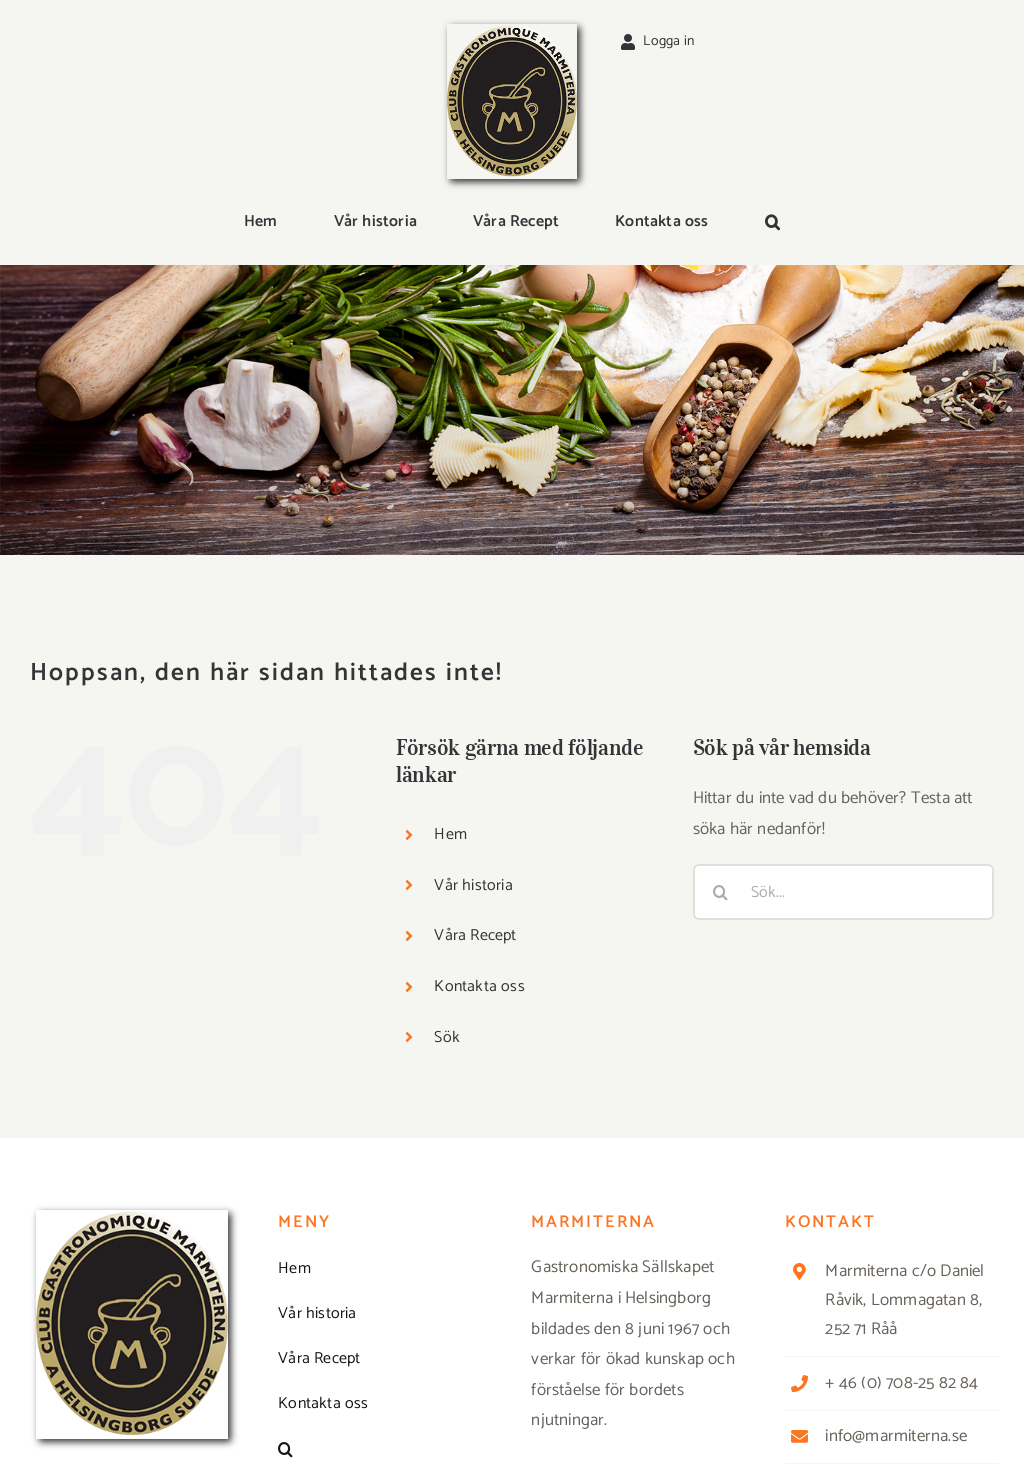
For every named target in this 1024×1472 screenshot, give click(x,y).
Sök (447, 1037)
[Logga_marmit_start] (512, 32)
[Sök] (721, 892)
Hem (450, 834)
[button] (772, 223)
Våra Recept (475, 935)
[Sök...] (843, 892)
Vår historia (473, 885)
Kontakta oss (479, 986)
